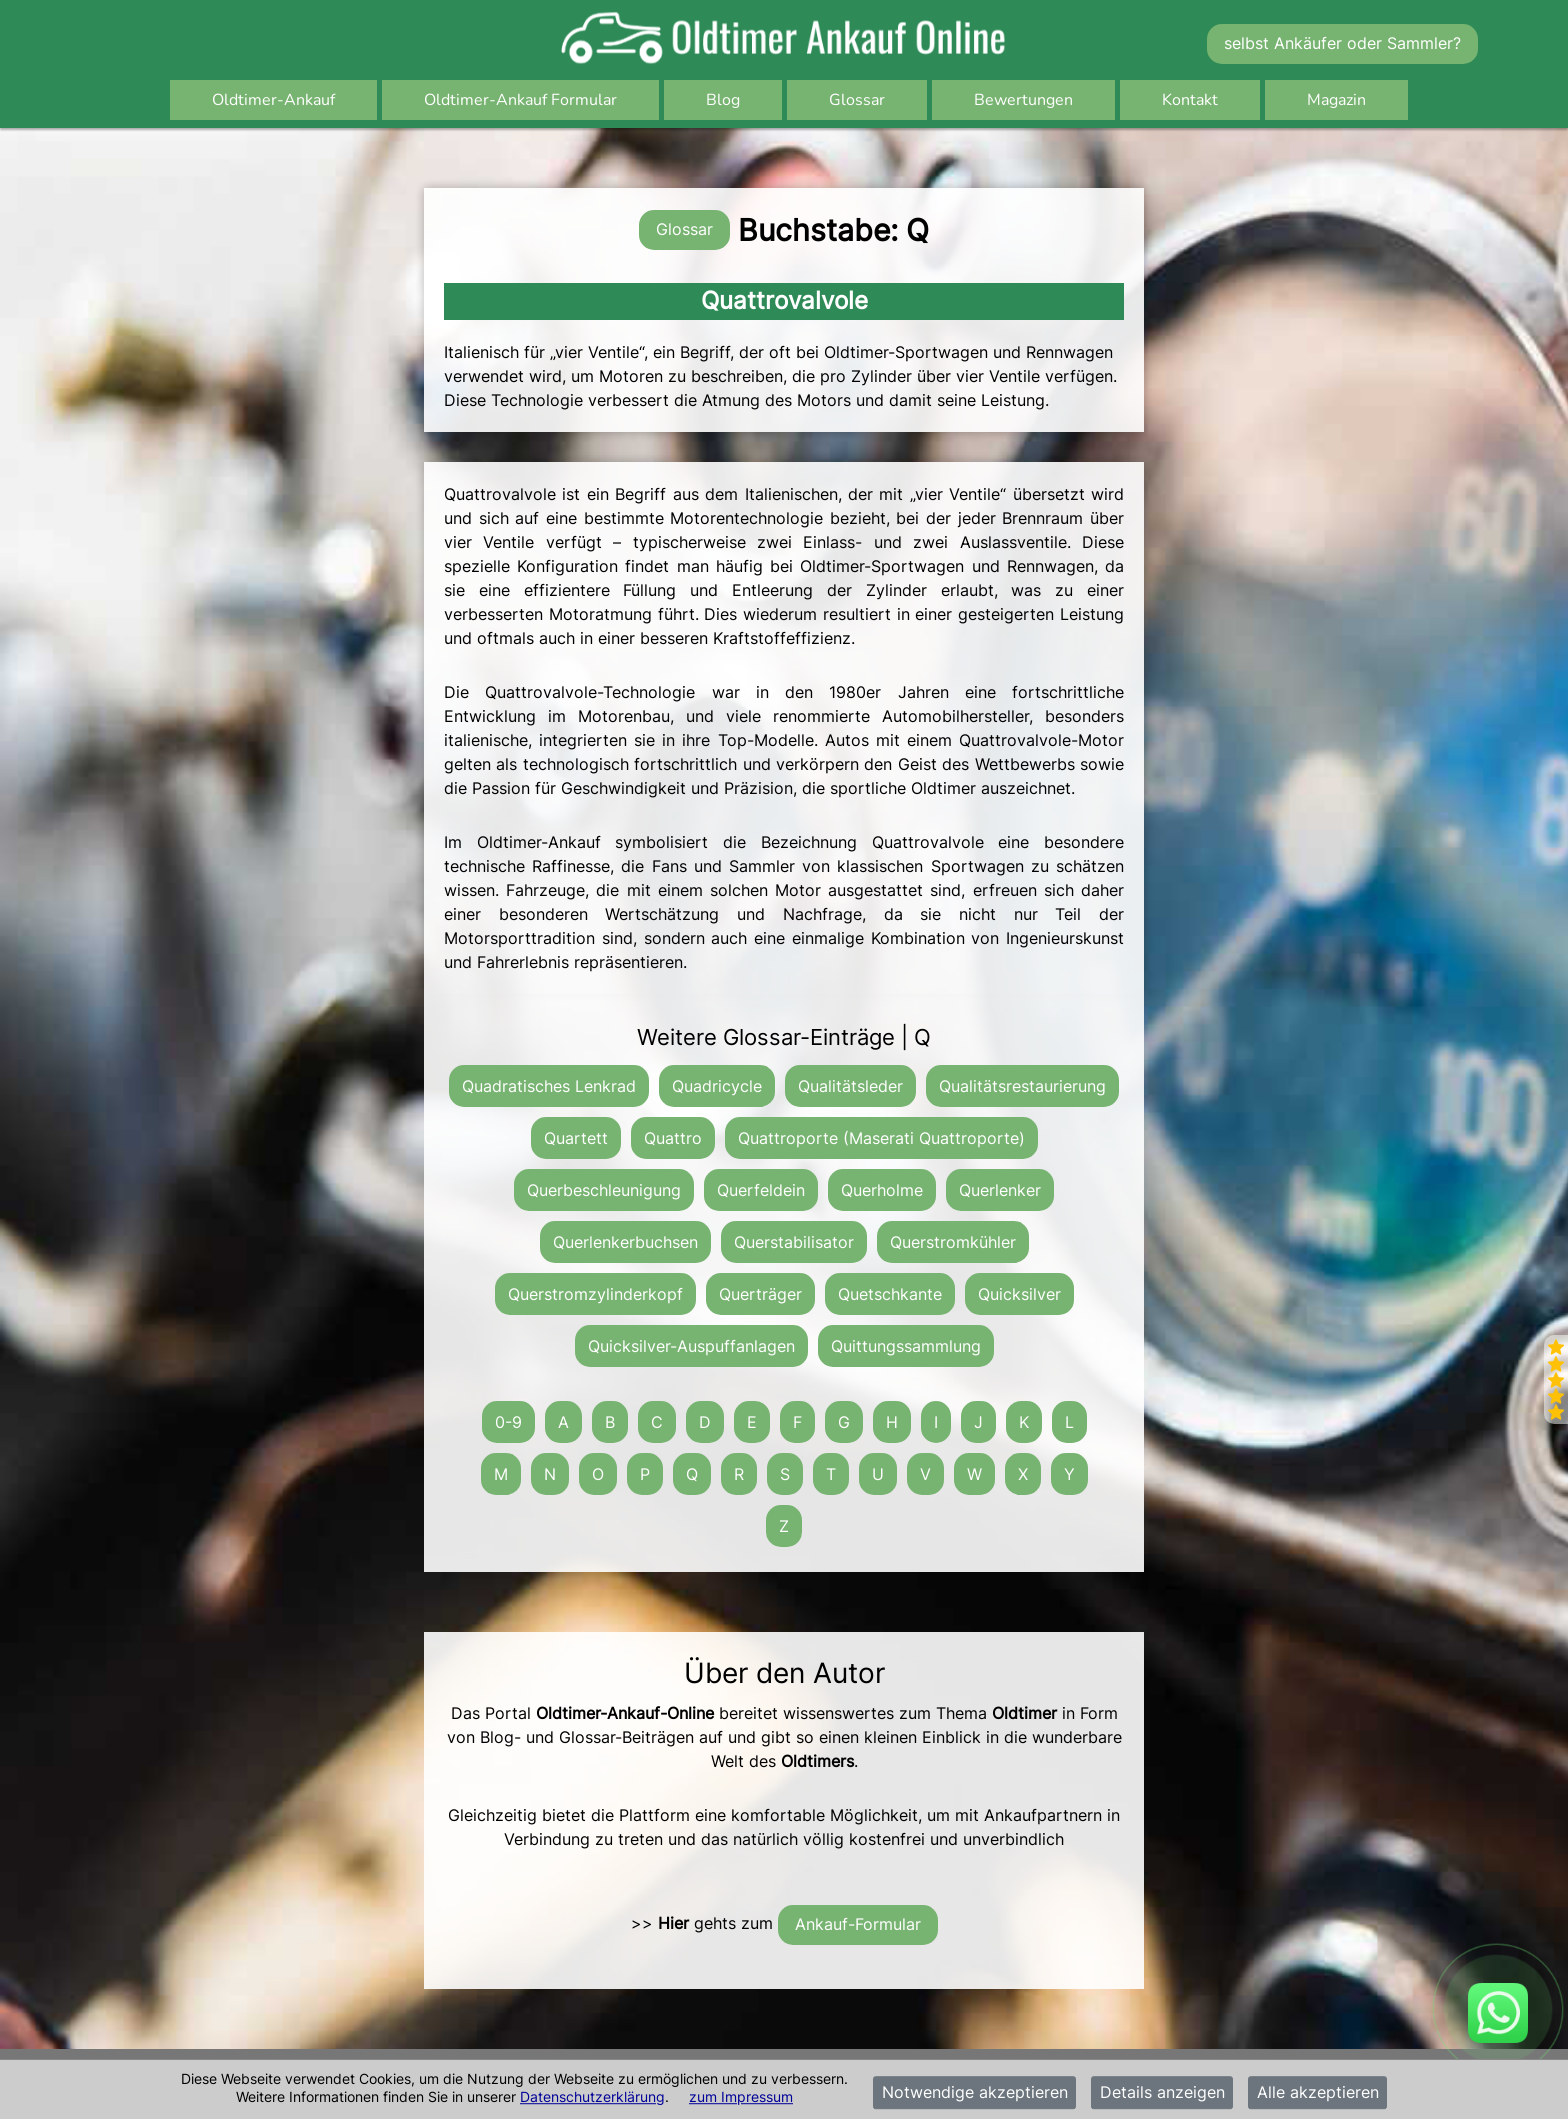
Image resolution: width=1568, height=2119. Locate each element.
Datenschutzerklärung (592, 2096)
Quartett (576, 1138)
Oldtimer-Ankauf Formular (520, 100)
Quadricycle (717, 1086)
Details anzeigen (1162, 2093)
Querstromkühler (953, 1242)
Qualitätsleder (850, 1086)
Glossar (857, 100)
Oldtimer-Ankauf (273, 100)
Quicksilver (1019, 1294)
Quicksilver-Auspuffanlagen (691, 1346)
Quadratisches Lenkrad (549, 1086)
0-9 (508, 1422)
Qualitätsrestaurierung (1022, 1086)
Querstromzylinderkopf (595, 1294)
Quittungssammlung (906, 1346)
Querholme (882, 1190)
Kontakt (1190, 100)
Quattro (673, 1138)
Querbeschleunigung (604, 1190)
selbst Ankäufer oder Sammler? (1342, 43)
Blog (723, 100)
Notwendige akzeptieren (975, 2093)
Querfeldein (761, 1190)
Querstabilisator (794, 1242)
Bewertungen (1023, 100)
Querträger (760, 1294)
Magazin (1336, 100)
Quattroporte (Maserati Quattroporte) (881, 1138)
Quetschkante (890, 1294)
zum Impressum (741, 2096)
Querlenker (1000, 1190)
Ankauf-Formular (858, 1924)
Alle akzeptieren (1318, 2093)
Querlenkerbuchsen (625, 1242)
